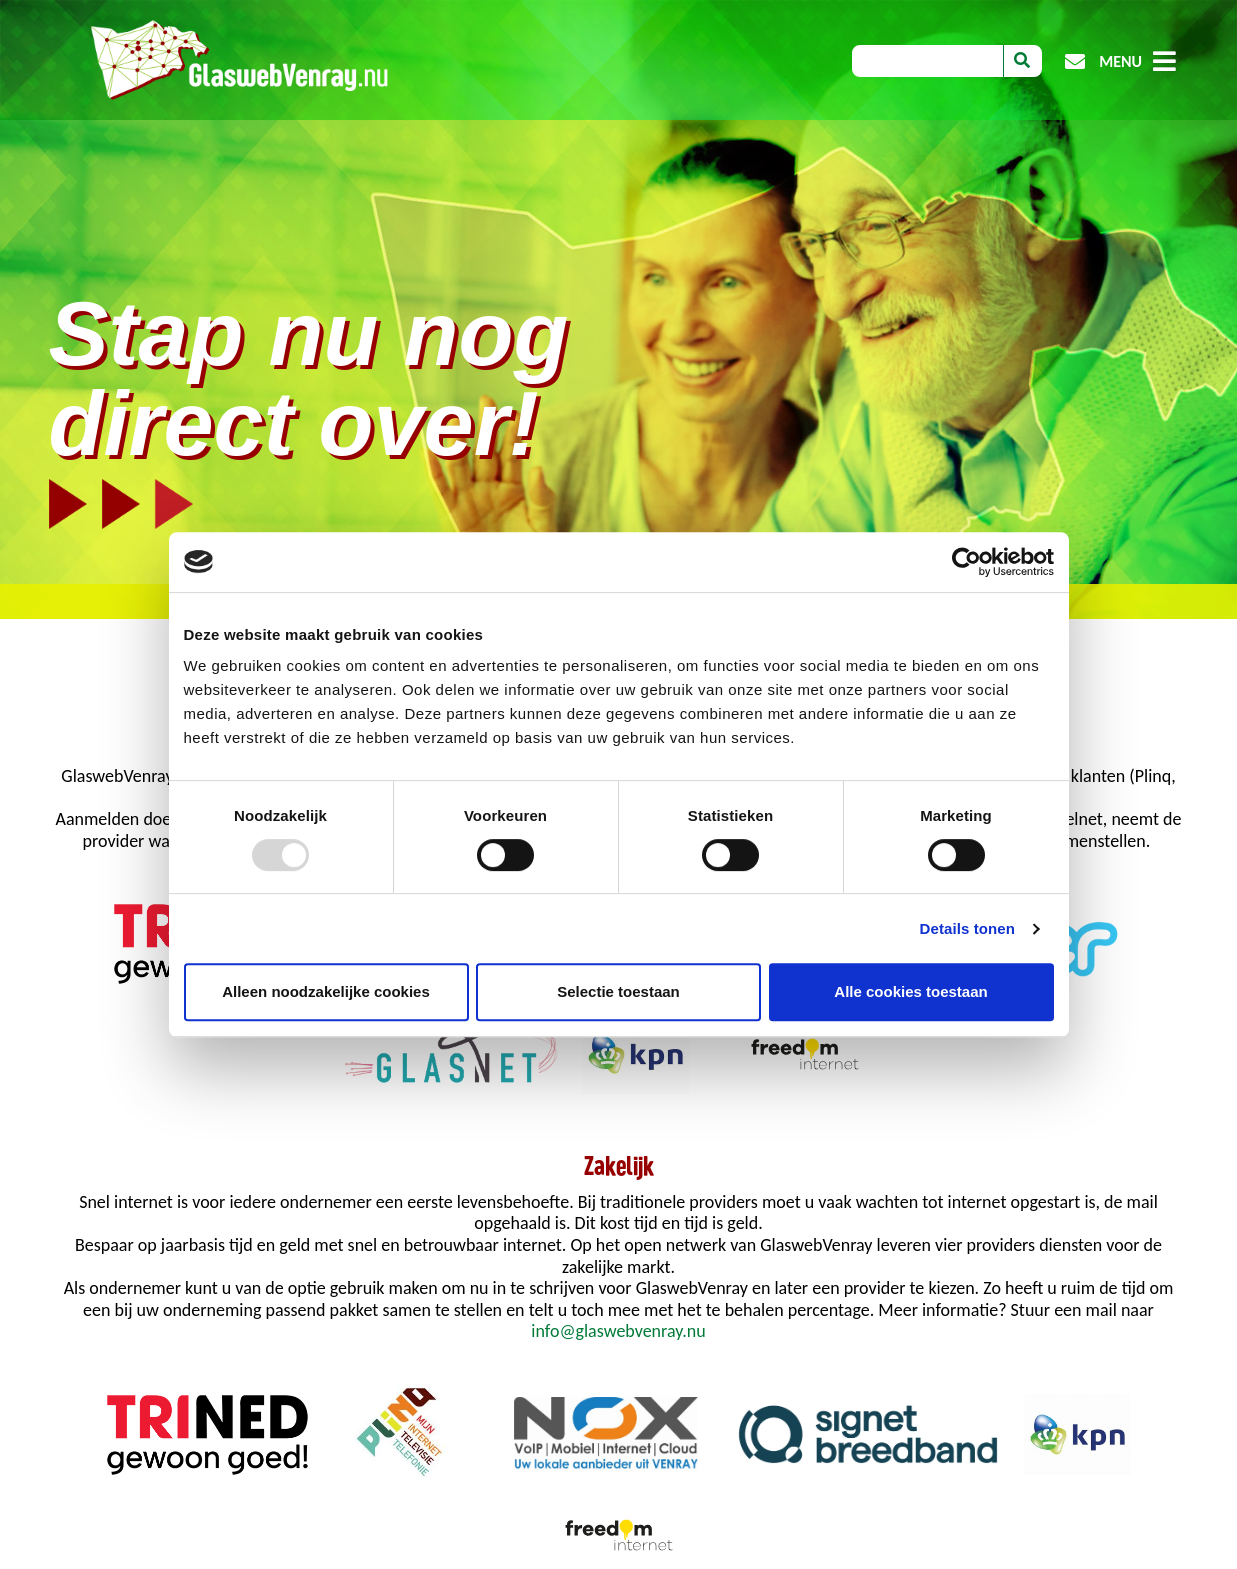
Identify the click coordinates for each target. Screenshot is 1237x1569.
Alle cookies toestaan (910, 991)
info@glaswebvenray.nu (618, 1331)
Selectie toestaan (618, 991)
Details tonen (967, 928)
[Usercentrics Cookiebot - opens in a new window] (966, 562)
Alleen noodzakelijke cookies (326, 991)
